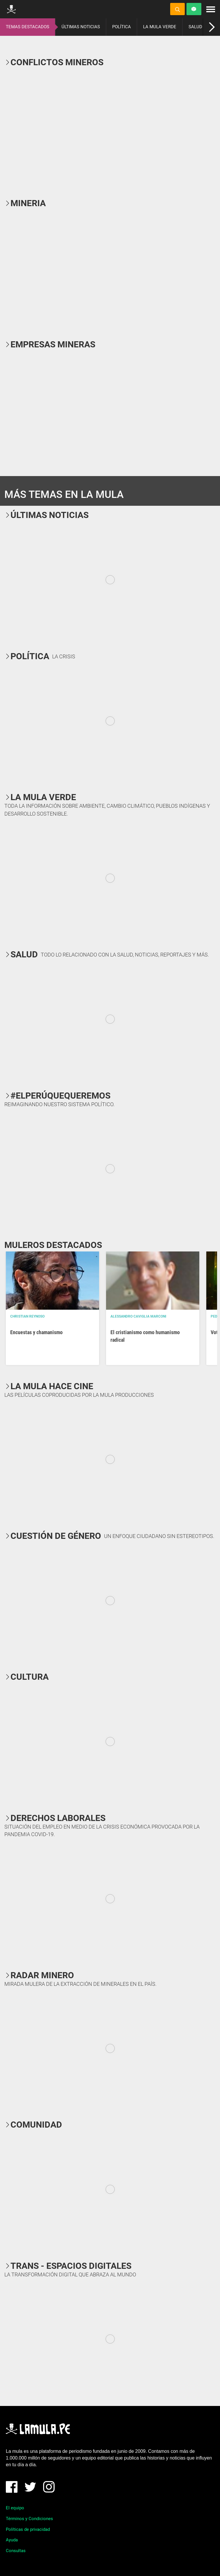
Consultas (16, 2550)
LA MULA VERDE (159, 26)
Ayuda (12, 2540)
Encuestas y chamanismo (36, 1332)
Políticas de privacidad (28, 2529)
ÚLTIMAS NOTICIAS (80, 26)
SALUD (195, 26)
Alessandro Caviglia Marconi (138, 1316)
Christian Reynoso (27, 1316)
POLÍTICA (121, 26)
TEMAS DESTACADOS (27, 26)
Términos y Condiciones (29, 2518)
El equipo (15, 2507)
